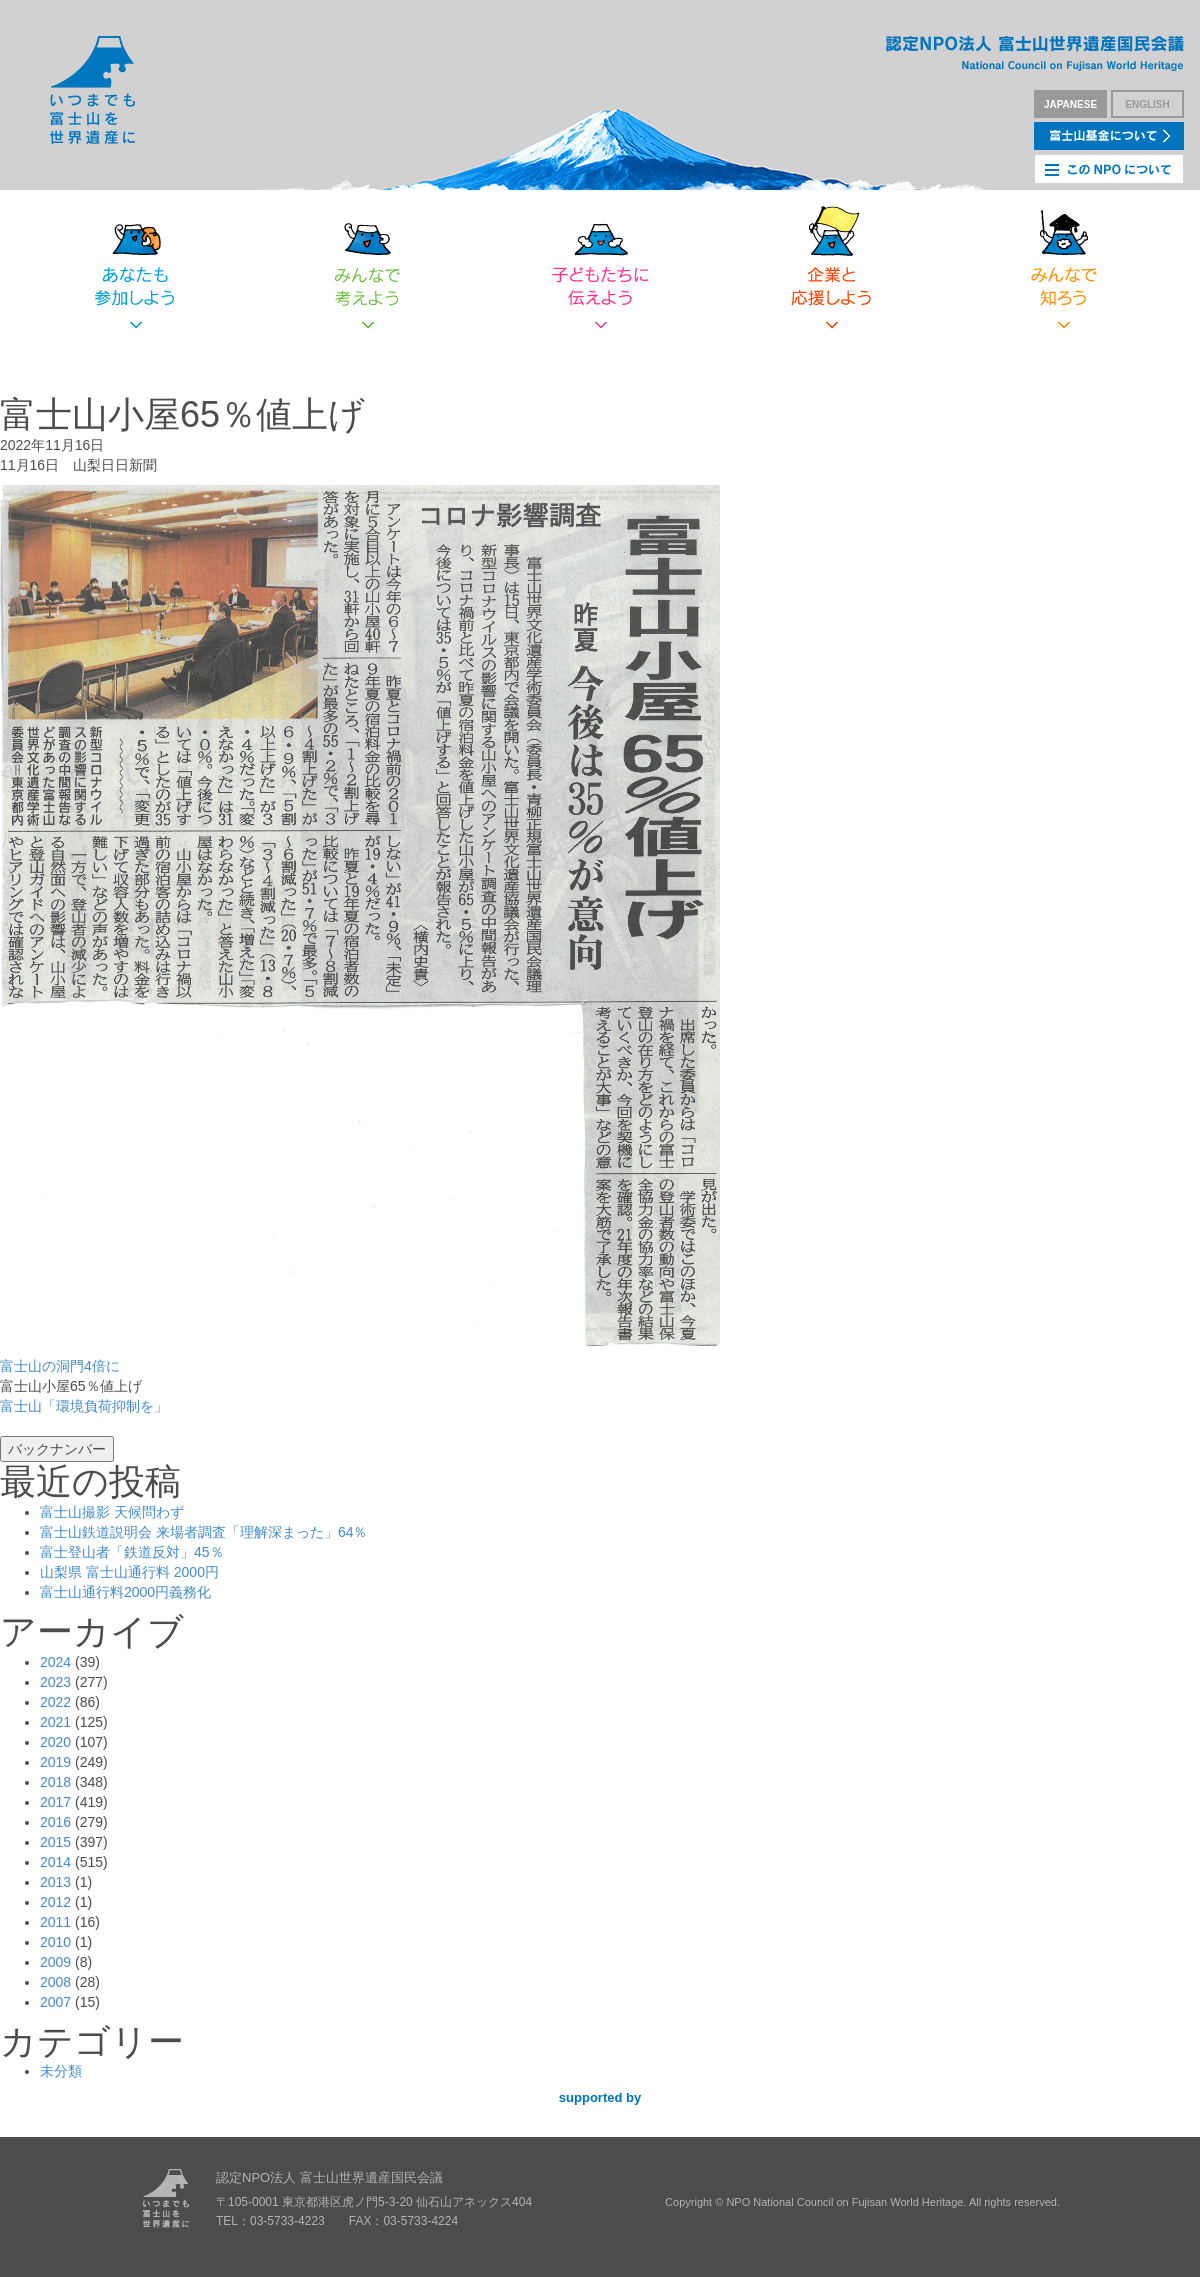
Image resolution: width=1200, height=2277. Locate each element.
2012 (55, 1902)
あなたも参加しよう (136, 270)
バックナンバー (57, 1449)
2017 (55, 1802)
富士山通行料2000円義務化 (125, 1592)
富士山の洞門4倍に (60, 1366)
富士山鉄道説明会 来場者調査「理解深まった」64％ (203, 1532)
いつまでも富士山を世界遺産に (93, 90)
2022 (55, 1702)
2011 (55, 1922)
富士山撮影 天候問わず (112, 1512)
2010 (55, 1942)
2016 (55, 1822)
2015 (55, 1842)
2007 (55, 2002)
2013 (55, 1882)
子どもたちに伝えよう (600, 270)
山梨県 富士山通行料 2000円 (129, 1572)
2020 (55, 1742)
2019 (55, 1762)
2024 (55, 1662)
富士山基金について (1109, 136)
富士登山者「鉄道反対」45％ (132, 1552)
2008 (55, 1982)
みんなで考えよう (368, 270)
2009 (55, 1962)
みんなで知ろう (1064, 270)
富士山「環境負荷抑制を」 (84, 1406)
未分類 (61, 2071)
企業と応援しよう (832, 270)
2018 (55, 1782)
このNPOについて (1109, 169)
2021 (55, 1722)
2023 (55, 1682)
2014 (55, 1862)
